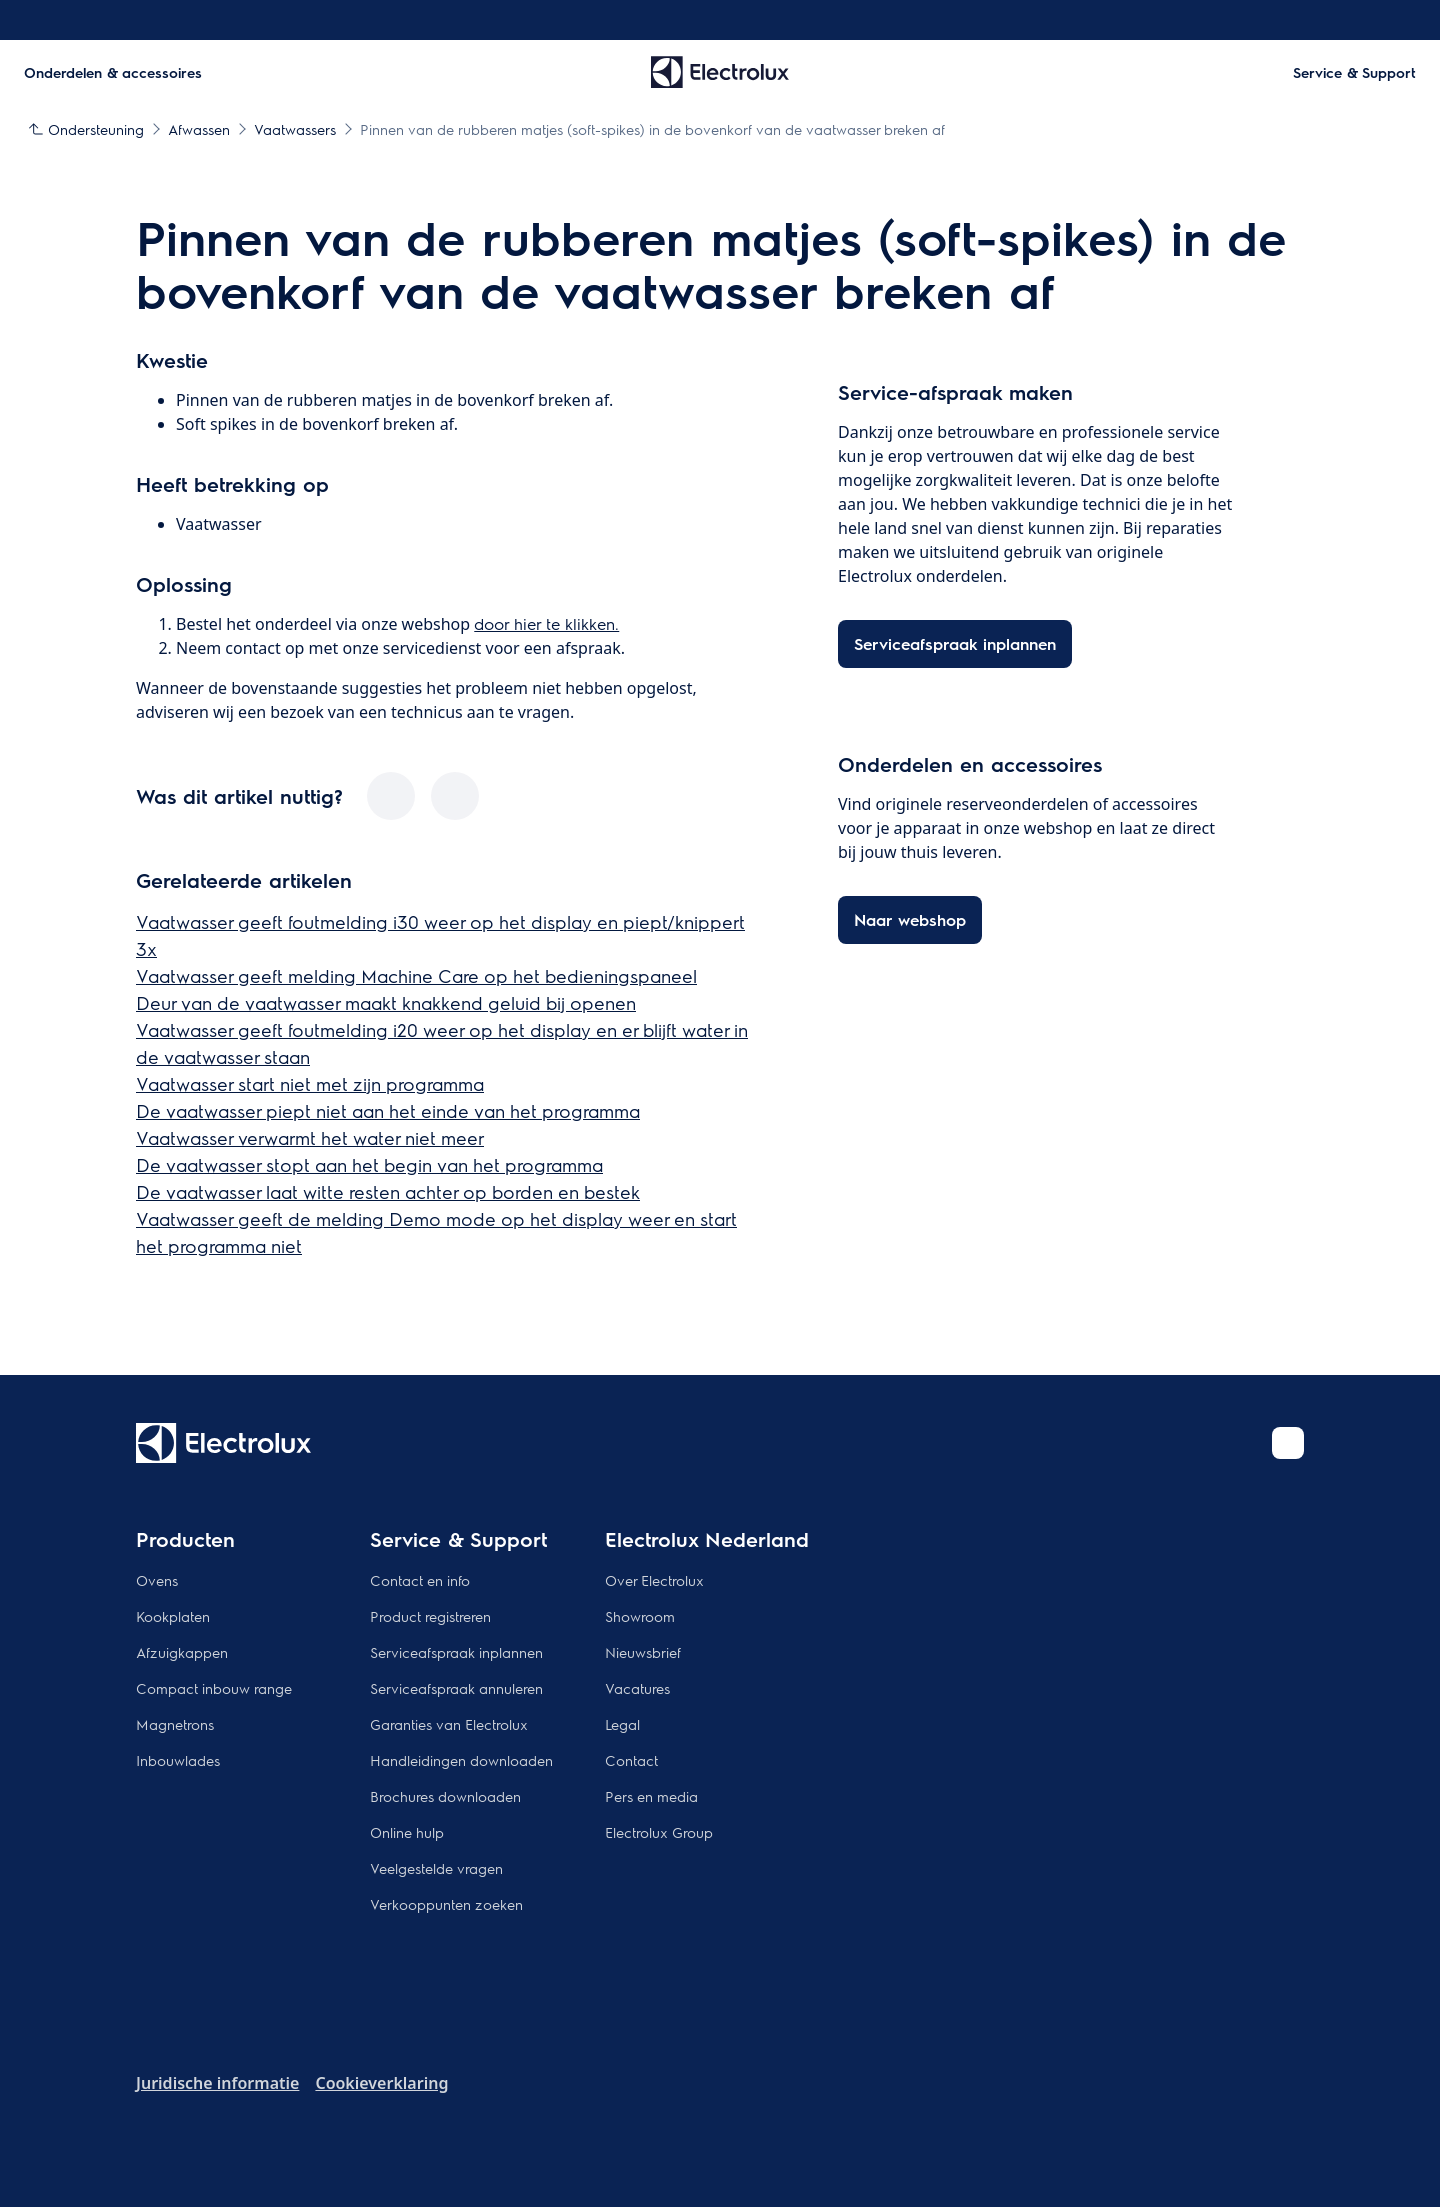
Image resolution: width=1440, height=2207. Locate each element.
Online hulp (407, 1832)
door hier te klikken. (546, 623)
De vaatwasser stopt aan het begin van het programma (369, 1164)
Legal (622, 1724)
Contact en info (420, 1580)
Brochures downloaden (445, 1796)
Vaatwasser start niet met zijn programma (310, 1083)
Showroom (640, 1616)
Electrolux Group (659, 1832)
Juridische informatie (217, 2083)
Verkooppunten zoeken (446, 1904)
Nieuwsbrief (643, 1652)
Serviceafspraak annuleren (456, 1688)
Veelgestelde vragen (436, 1868)
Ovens (157, 1580)
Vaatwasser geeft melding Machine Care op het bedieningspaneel (416, 975)
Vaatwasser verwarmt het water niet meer (310, 1137)
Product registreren (430, 1616)
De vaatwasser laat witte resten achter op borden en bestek (388, 1191)
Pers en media (651, 1796)
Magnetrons (175, 1724)
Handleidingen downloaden (461, 1760)
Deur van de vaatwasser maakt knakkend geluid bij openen (386, 1002)
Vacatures (637, 1688)
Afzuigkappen (182, 1652)
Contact (631, 1760)
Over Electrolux (654, 1580)
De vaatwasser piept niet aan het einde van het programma (388, 1110)
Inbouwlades (178, 1760)
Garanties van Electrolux (449, 1724)
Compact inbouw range (214, 1688)
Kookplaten (173, 1616)
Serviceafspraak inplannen (456, 1652)
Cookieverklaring (381, 2083)
